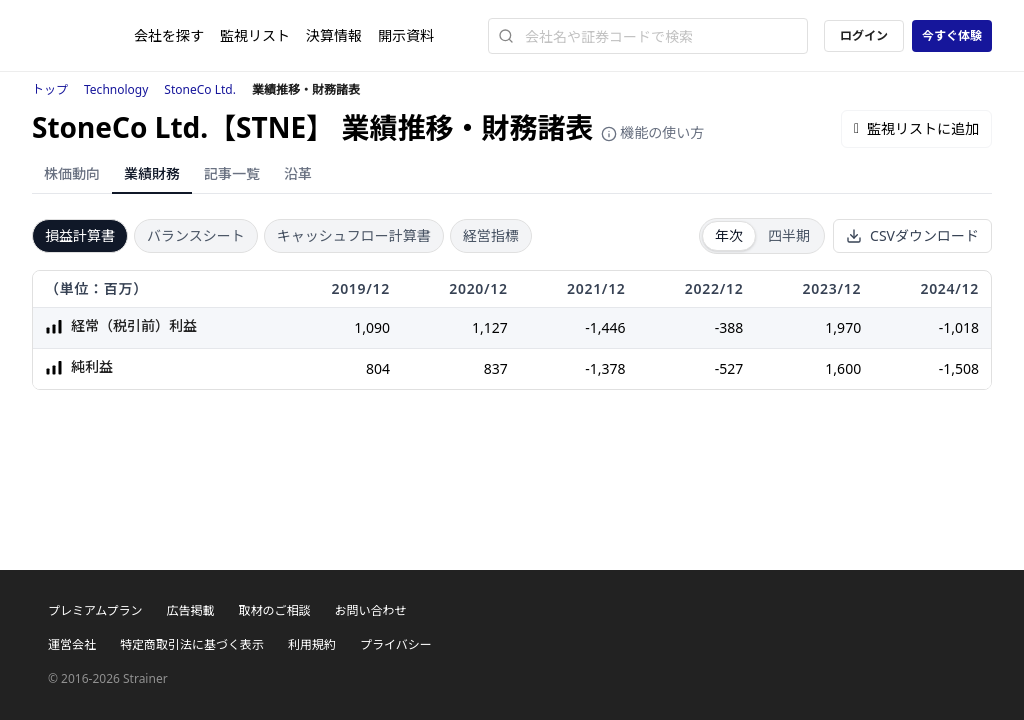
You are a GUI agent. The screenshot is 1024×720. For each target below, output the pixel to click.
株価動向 (72, 173)
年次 (729, 235)
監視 (255, 35)
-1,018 (959, 327)
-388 (729, 327)
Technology (116, 89)
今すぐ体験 (952, 35)
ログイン (864, 35)
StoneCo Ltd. (200, 89)
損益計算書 (80, 235)
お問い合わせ (370, 610)
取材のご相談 (274, 610)
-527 (729, 368)
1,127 (490, 327)
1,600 (843, 368)
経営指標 (491, 235)
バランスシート (196, 235)
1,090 (372, 327)
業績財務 (152, 173)
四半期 (789, 235)
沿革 (298, 173)
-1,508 (959, 368)
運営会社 (72, 644)
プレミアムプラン (95, 610)
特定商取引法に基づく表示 (192, 644)
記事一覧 (232, 173)
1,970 (843, 327)
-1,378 (605, 368)
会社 (169, 35)
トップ (50, 89)
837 (496, 368)
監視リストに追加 (916, 128)
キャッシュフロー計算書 (354, 235)
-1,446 (605, 327)
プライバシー (396, 644)
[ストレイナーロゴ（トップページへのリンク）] (83, 36)
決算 (334, 35)
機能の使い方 (653, 132)
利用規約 (312, 644)
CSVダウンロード (912, 235)
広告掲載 (190, 610)
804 (378, 368)
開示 (406, 35)
